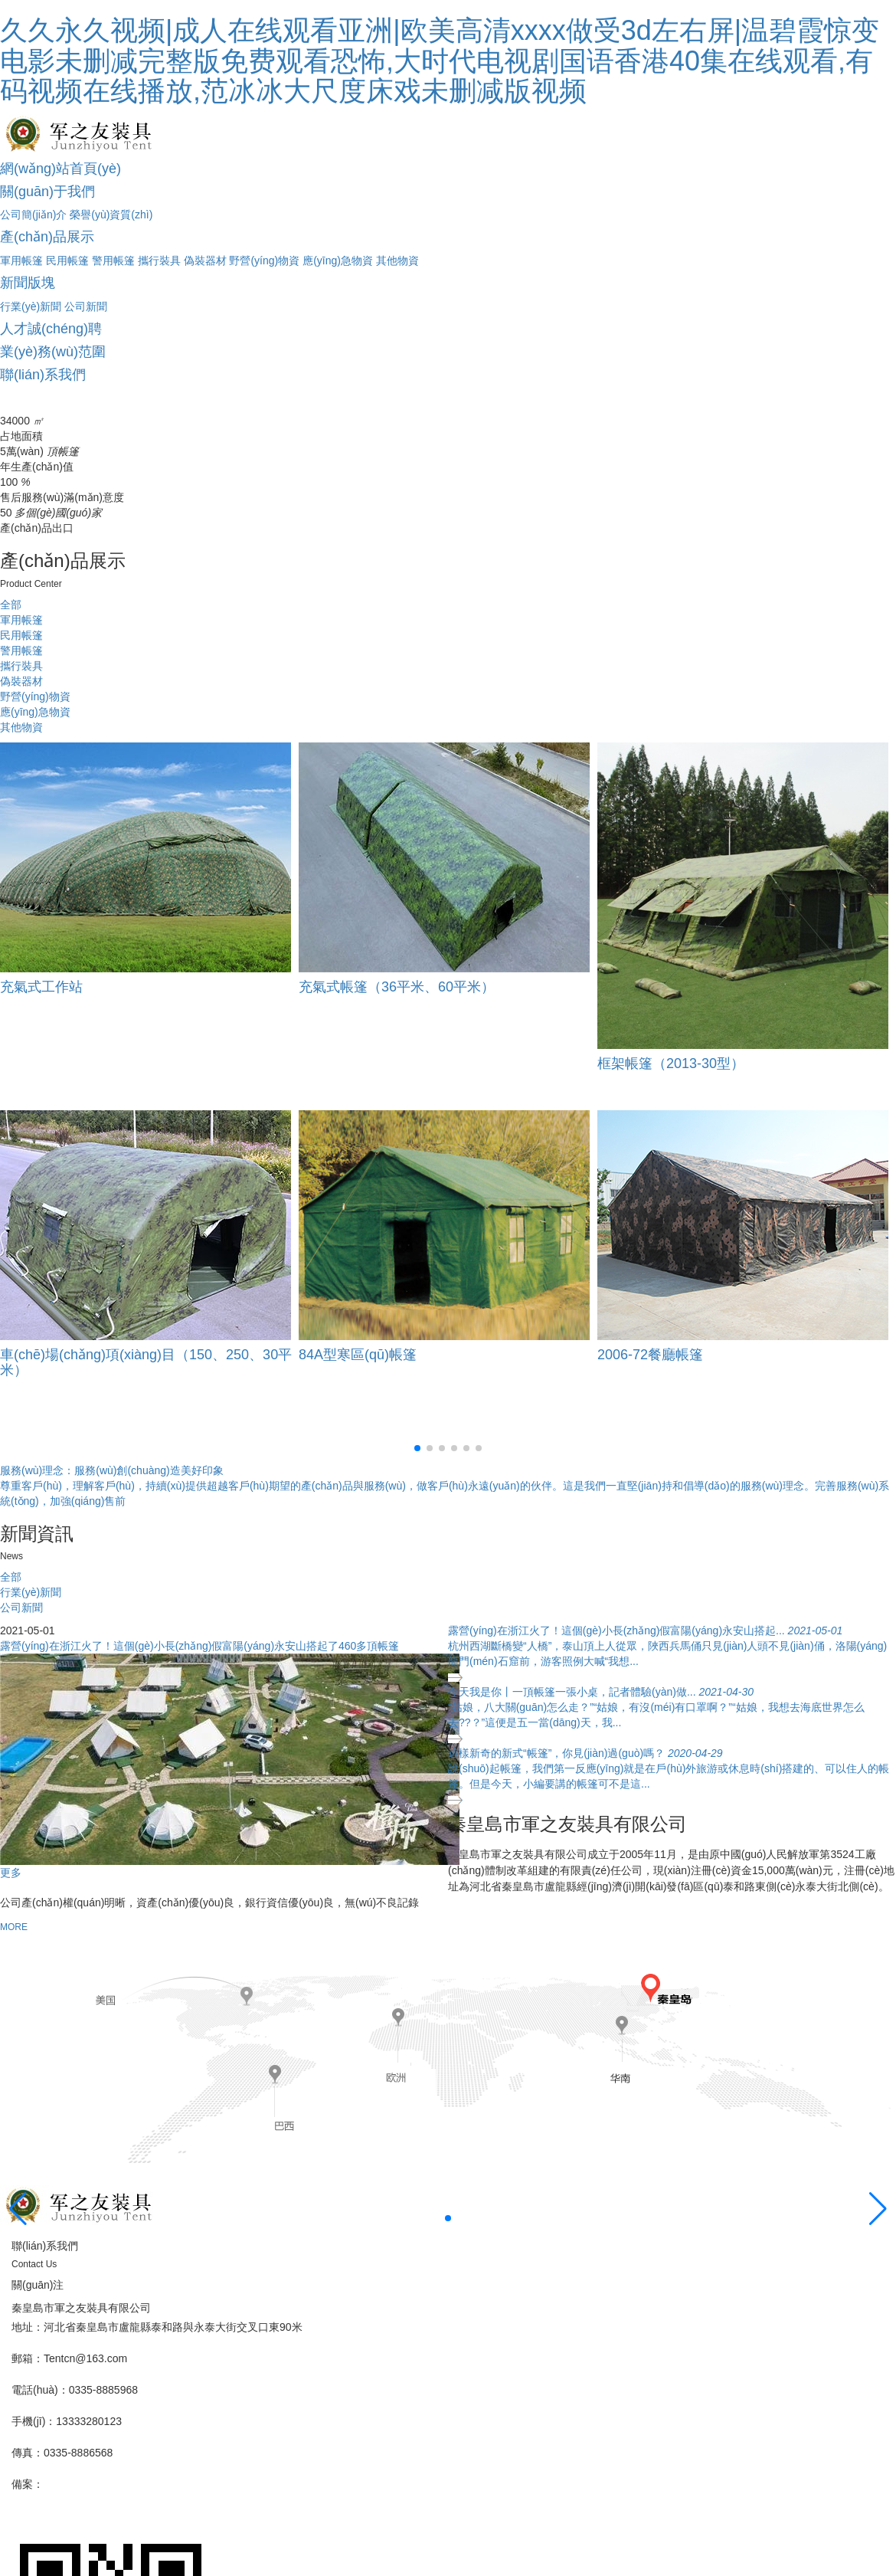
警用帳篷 (113, 260)
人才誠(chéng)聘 (51, 328)
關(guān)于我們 (47, 191)
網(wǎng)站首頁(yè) (60, 168)
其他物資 (397, 260)
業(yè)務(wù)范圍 (53, 351)
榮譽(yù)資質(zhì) (111, 214)
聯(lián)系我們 (43, 374)
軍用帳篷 (21, 260)
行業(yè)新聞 (30, 306)
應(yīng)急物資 (337, 260)
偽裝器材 (205, 260)
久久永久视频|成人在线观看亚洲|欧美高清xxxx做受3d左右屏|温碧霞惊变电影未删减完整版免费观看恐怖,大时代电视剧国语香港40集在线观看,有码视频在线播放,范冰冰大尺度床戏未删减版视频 (439, 61)
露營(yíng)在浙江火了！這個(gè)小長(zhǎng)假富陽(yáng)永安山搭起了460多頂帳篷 (199, 1646)
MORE (14, 1927)
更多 (10, 1872)
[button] (417, 1448)
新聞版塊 (27, 282)
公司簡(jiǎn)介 (33, 214)
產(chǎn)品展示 (47, 236)
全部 (10, 604)
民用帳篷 (67, 260)
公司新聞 (85, 306)
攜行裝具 (159, 260)
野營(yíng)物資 (264, 260)
